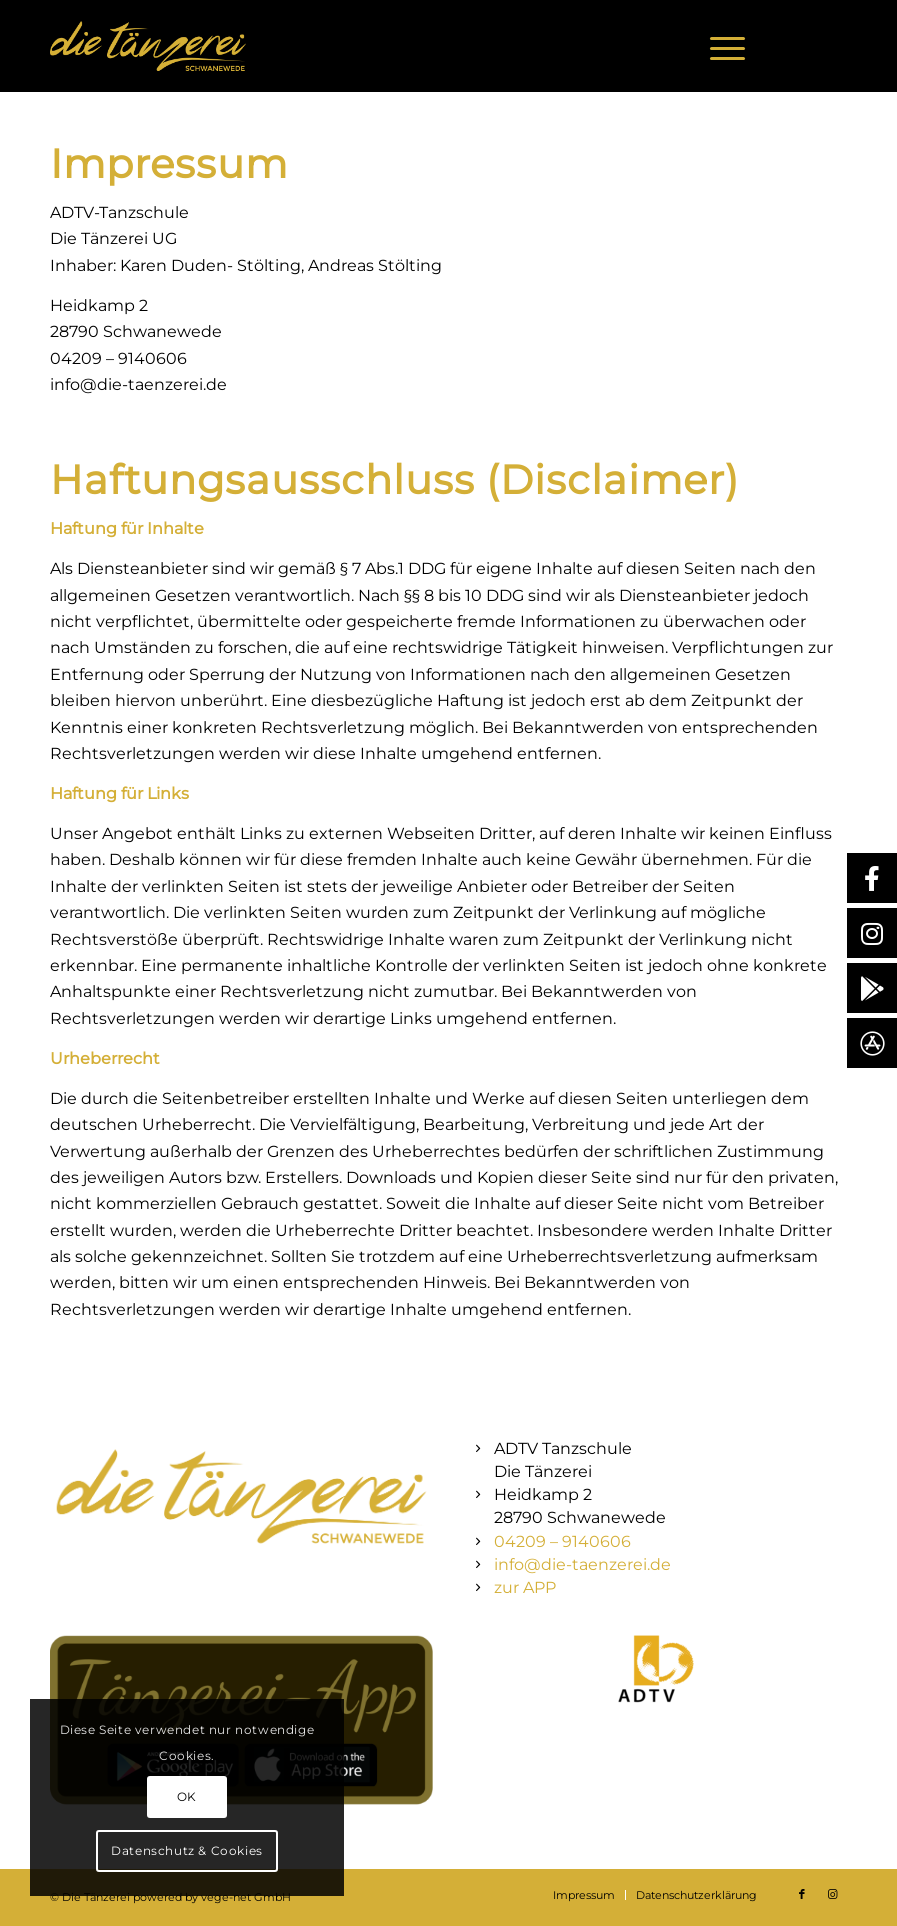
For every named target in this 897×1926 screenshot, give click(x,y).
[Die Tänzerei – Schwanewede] (148, 46)
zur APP (525, 1587)
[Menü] (717, 46)
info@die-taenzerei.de (582, 1564)
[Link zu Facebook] (802, 46)
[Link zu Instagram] (832, 46)
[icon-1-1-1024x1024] (656, 1669)
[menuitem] (717, 46)
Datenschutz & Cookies (187, 1850)
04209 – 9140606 (562, 1541)
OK (187, 1796)
